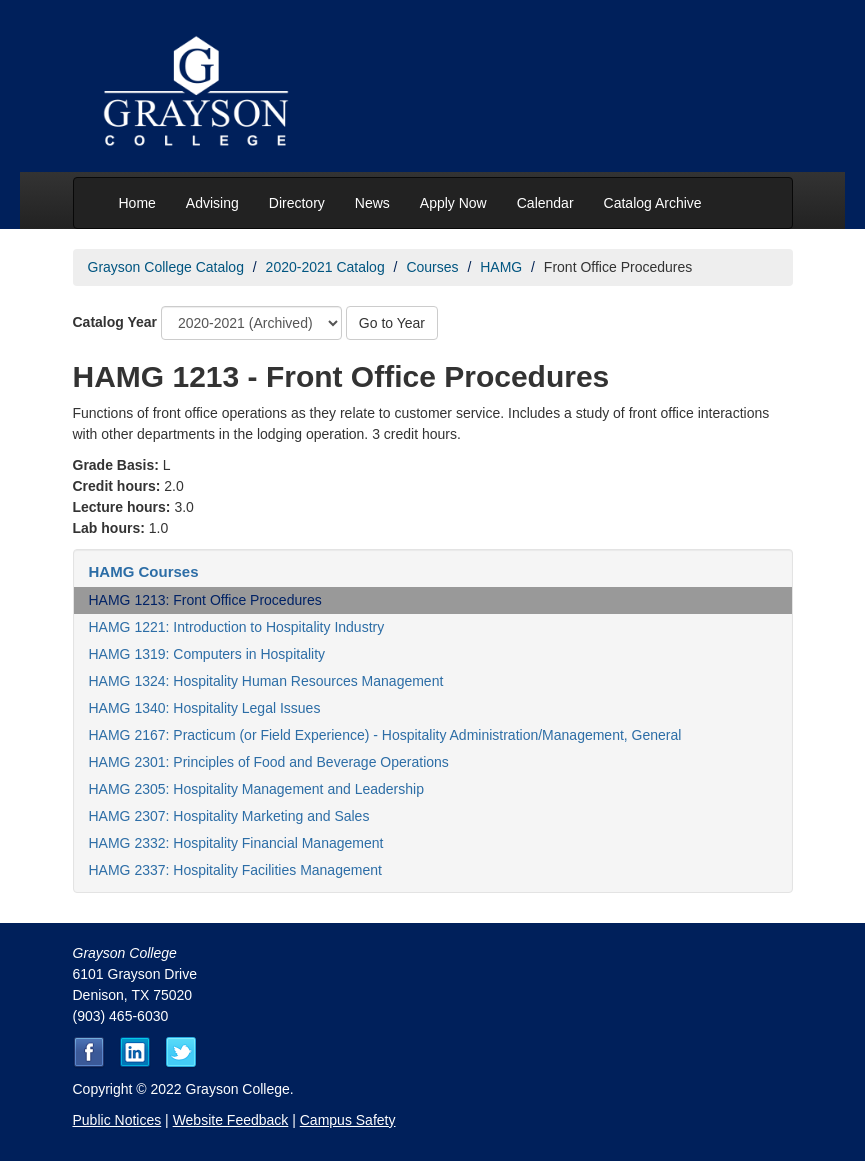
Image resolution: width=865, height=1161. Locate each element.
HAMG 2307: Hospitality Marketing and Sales (229, 816)
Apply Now (453, 203)
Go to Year (392, 323)
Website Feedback (231, 1120)
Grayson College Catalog (166, 267)
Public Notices (117, 1120)
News (372, 203)
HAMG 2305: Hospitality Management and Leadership (256, 789)
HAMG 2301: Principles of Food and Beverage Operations (269, 762)
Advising (212, 203)
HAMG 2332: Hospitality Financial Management (236, 843)
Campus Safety (348, 1120)
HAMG (501, 267)
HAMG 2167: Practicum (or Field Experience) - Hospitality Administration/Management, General (385, 735)
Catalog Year (115, 322)
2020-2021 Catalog (325, 267)
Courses (432, 267)
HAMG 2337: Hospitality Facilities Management (235, 870)
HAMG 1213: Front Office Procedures (205, 600)
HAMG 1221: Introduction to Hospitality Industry (237, 627)
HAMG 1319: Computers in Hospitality (207, 654)
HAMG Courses (144, 571)
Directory (297, 203)
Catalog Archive (653, 203)
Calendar (545, 203)
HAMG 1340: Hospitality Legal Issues (205, 708)
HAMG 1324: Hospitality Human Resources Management (266, 681)
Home (137, 203)
